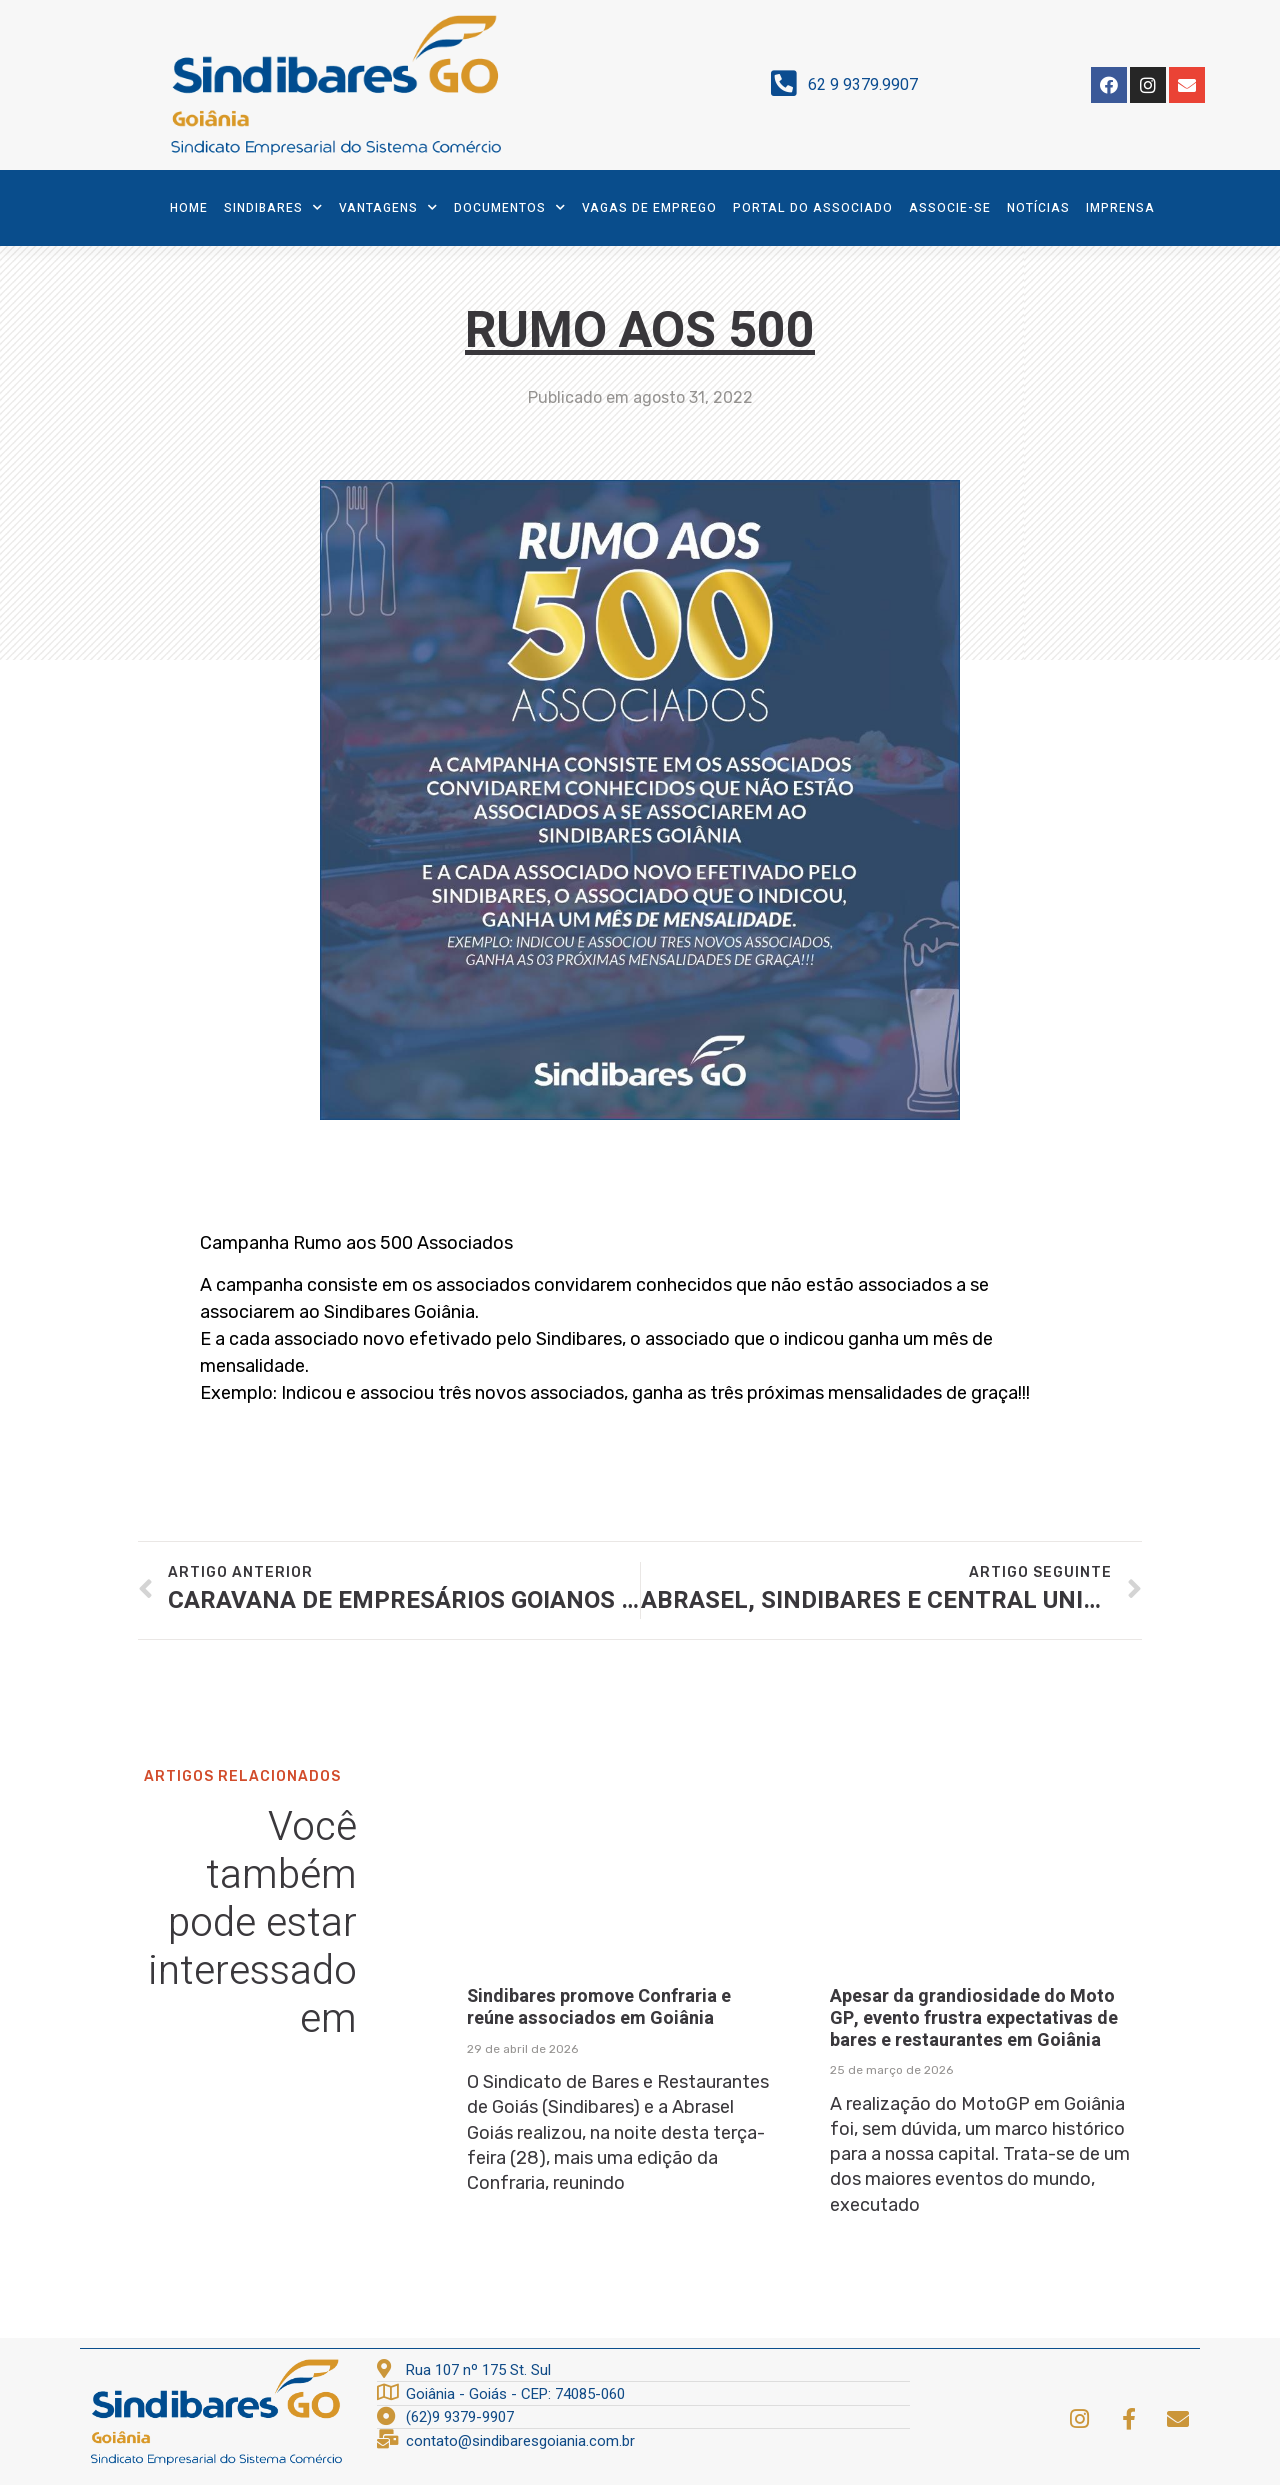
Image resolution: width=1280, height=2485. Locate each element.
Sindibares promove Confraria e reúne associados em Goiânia (599, 2007)
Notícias (1038, 208)
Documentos (510, 207)
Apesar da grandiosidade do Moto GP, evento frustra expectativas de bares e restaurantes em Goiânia (974, 2018)
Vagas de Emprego (649, 208)
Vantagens (388, 207)
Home (189, 208)
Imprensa (1120, 208)
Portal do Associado (813, 208)
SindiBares (273, 207)
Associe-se (950, 208)
